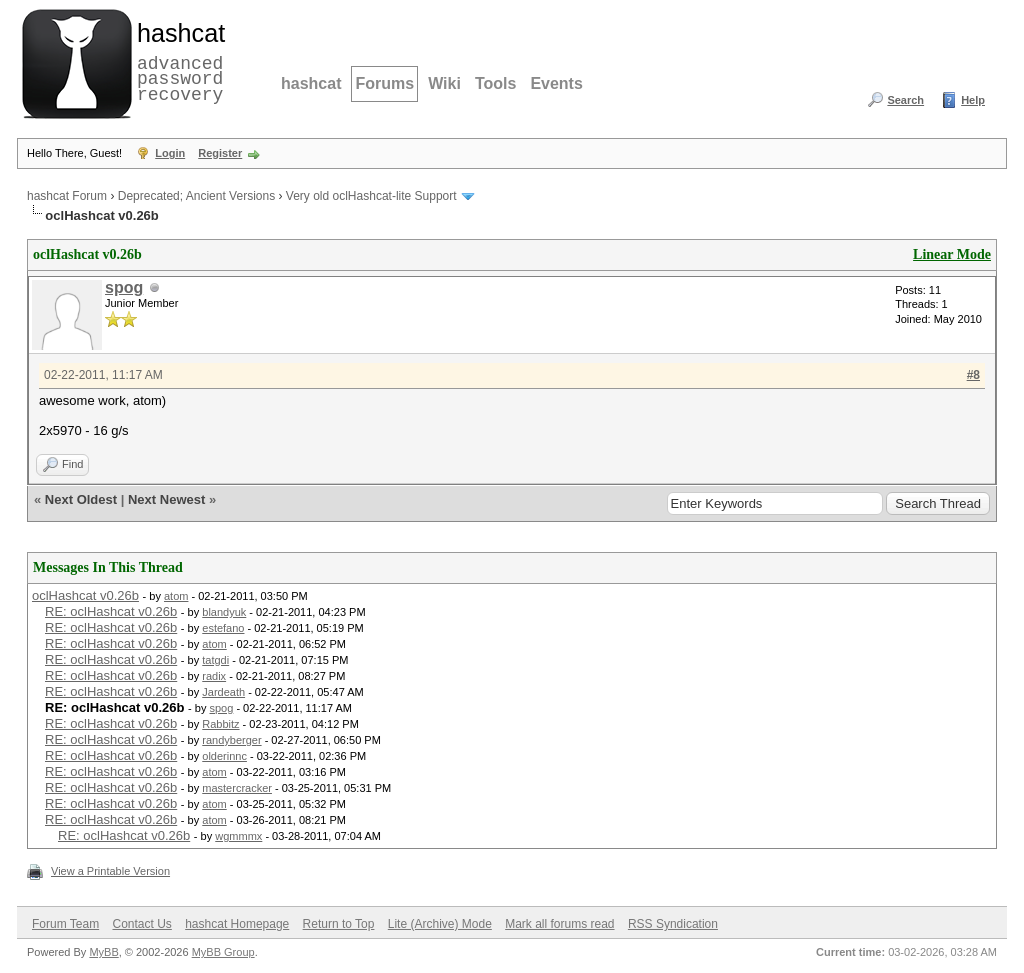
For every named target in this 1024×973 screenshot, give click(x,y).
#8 (973, 375)
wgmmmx (238, 836)
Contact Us (141, 924)
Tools (495, 83)
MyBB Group (223, 952)
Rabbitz (220, 724)
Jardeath (223, 692)
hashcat (311, 83)
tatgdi (215, 660)
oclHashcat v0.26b (85, 595)
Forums (384, 83)
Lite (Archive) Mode (440, 924)
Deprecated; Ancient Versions (196, 196)
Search (905, 100)
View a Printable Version (110, 871)
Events (556, 83)
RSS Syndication (673, 924)
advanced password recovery (177, 61)
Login (170, 153)
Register (220, 153)
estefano (223, 628)
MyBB (103, 952)
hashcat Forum (67, 196)
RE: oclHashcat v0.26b (111, 611)
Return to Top (339, 924)
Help (973, 100)
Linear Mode (952, 254)
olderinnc (224, 756)
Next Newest (166, 499)
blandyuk (224, 612)
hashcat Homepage (237, 924)
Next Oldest (81, 499)
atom (176, 596)
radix (214, 676)
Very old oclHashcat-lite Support (371, 196)
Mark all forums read (559, 924)
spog (124, 287)
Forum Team (65, 924)
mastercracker (237, 788)
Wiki (444, 83)
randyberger (231, 740)
